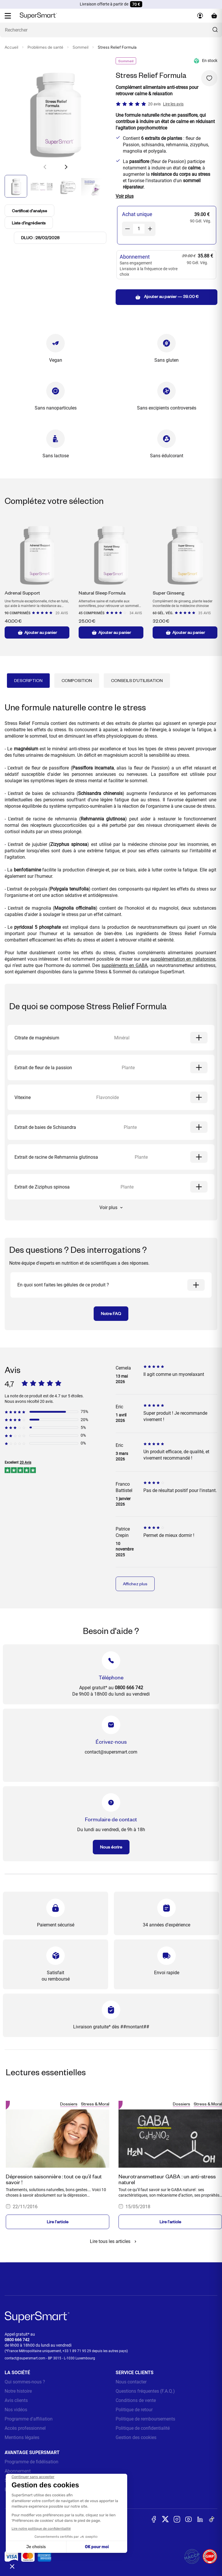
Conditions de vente (136, 2400)
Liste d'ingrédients (30, 223)
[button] (66, 166)
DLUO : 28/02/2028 (40, 237)
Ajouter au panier (37, 632)
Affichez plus (135, 1583)
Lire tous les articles (114, 2241)
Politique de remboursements (145, 2419)
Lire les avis (173, 104)
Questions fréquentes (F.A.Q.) (145, 2391)
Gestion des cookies (136, 2437)
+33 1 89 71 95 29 (76, 2351)
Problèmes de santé (45, 47)
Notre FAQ (111, 1313)
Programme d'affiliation (29, 2419)
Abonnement (18, 2471)
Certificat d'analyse (30, 210)
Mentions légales (22, 2437)
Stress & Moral (95, 2104)
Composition (77, 680)
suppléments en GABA (124, 965)
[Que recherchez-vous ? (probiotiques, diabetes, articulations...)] (111, 30)
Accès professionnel (25, 2428)
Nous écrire (111, 1847)
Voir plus (111, 1207)
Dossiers (68, 2104)
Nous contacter (131, 2382)
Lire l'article (58, 2221)
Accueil (11, 47)
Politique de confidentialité (143, 2428)
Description (28, 680)
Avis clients (16, 2400)
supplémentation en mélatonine (183, 959)
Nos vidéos (16, 2409)
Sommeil (80, 47)
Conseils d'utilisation (137, 680)
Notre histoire (18, 2391)
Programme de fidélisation (31, 2462)
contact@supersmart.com (25, 2358)
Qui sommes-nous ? (25, 2382)
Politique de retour (134, 2409)
